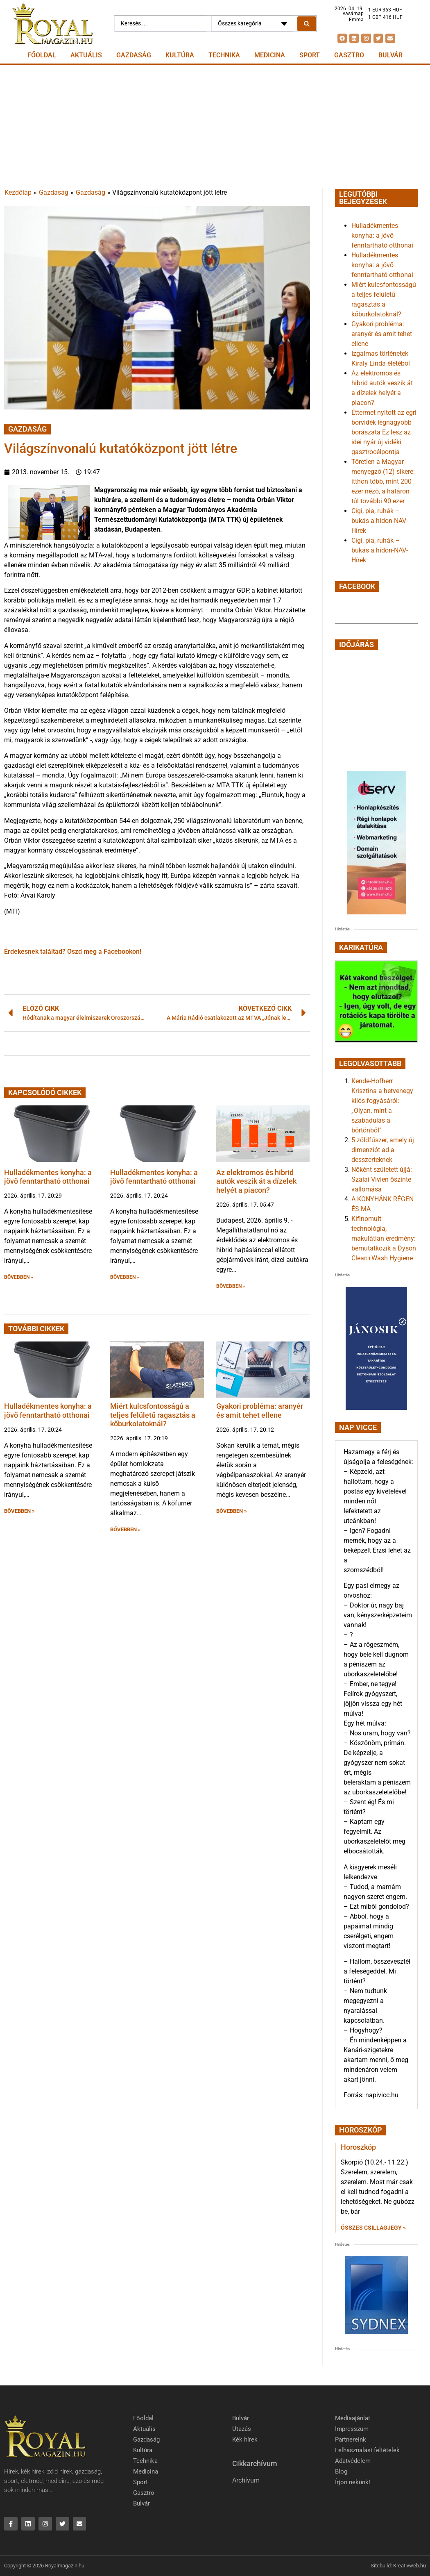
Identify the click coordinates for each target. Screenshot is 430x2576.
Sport (309, 55)
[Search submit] (306, 23)
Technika (224, 55)
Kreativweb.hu (409, 2565)
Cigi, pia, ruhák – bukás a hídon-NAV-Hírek (379, 520)
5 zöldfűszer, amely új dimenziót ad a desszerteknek (382, 1150)
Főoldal (41, 55)
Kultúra (179, 55)
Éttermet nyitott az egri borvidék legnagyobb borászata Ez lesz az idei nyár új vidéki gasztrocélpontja (383, 432)
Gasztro (349, 55)
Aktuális (86, 55)
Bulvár (390, 55)
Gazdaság (133, 55)
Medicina (269, 55)
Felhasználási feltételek (367, 2450)
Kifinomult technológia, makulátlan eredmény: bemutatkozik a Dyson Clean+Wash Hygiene (383, 1238)
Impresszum (352, 2429)
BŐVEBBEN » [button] (18, 1277)
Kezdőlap (18, 192)
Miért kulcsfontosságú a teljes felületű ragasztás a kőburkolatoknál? (152, 1415)
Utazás (241, 2429)
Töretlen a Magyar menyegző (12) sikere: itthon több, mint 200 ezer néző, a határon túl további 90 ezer (383, 481)
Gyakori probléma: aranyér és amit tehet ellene (259, 1410)
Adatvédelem (353, 2461)
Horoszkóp (358, 2147)
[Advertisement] (215, 126)
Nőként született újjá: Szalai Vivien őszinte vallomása (381, 1179)
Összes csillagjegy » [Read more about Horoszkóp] (373, 2227)
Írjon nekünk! (352, 2482)
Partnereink (350, 2439)
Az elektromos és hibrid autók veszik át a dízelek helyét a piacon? (256, 1181)
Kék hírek (245, 2439)
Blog (341, 2471)
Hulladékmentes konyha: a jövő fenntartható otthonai (48, 1177)
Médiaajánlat (352, 2418)
